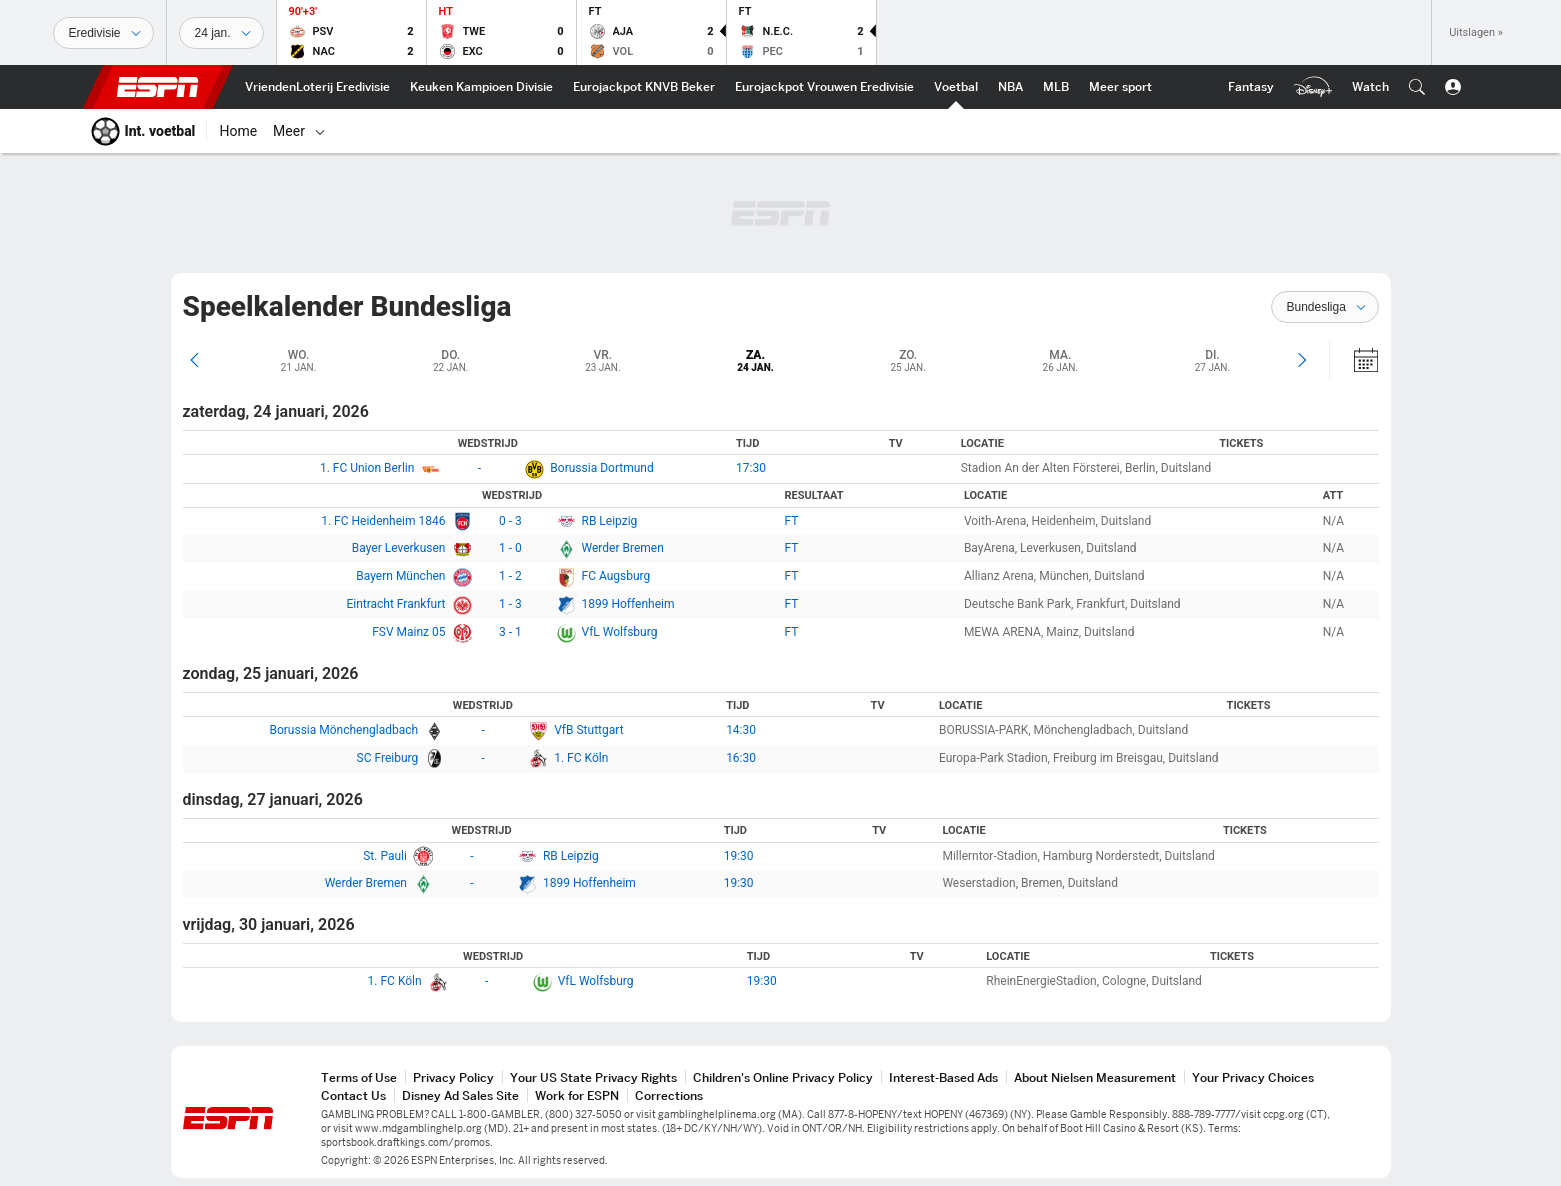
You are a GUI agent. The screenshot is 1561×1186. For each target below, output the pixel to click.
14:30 (741, 730)
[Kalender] (1354, 360)
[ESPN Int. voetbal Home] (956, 87)
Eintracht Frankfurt (395, 604)
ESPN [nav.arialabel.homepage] (158, 87)
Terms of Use (359, 1077)
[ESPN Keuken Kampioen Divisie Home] (481, 87)
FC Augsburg (616, 576)
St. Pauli (385, 856)
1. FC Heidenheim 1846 (383, 521)
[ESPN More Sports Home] (1120, 87)
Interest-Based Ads (943, 1077)
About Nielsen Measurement (1095, 1077)
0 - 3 (510, 521)
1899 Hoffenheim (628, 604)
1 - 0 (510, 548)
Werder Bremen (623, 548)
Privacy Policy (453, 1077)
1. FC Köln (581, 758)
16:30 (741, 758)
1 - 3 (510, 604)
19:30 (739, 856)
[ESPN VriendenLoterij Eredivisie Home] (317, 87)
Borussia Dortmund (601, 468)
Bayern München (400, 576)
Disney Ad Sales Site (460, 1095)
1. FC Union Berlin (367, 468)
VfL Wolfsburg (620, 632)
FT (792, 521)
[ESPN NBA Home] (1010, 87)
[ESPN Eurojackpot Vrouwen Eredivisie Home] (824, 87)
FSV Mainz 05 (408, 632)
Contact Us (353, 1095)
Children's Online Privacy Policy (783, 1077)
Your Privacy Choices (1253, 1077)
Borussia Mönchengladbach (343, 730)
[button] (1417, 87)
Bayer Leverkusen (399, 548)
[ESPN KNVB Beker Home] (644, 87)
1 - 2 (510, 576)
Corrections (669, 1095)
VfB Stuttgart (588, 730)
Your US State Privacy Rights (593, 1077)
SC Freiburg (388, 758)
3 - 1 (510, 632)
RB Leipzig (610, 521)
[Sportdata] (221, 33)
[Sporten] (103, 33)
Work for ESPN (577, 1095)
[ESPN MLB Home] (1056, 87)
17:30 (751, 468)
